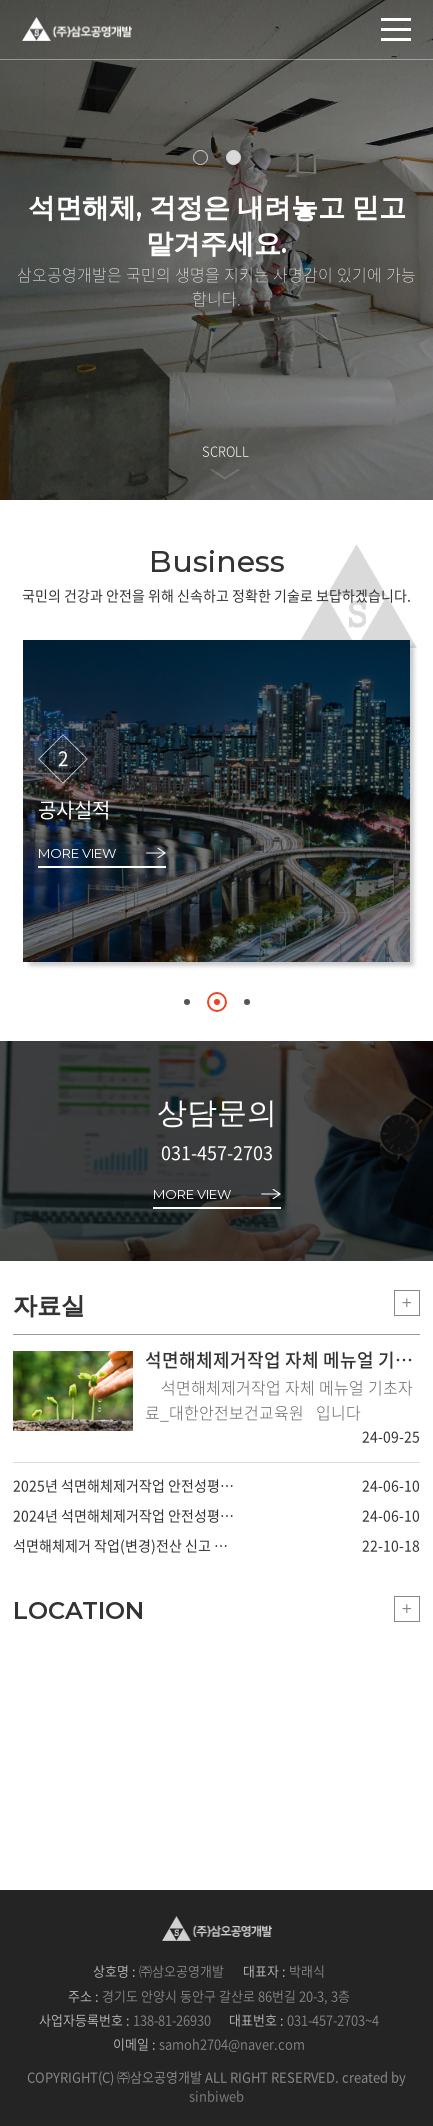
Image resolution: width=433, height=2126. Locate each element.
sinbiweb (216, 2095)
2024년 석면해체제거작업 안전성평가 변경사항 (125, 1515)
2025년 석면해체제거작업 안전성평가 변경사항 (125, 1485)
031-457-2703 (217, 1152)
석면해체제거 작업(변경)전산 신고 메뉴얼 (125, 1545)
